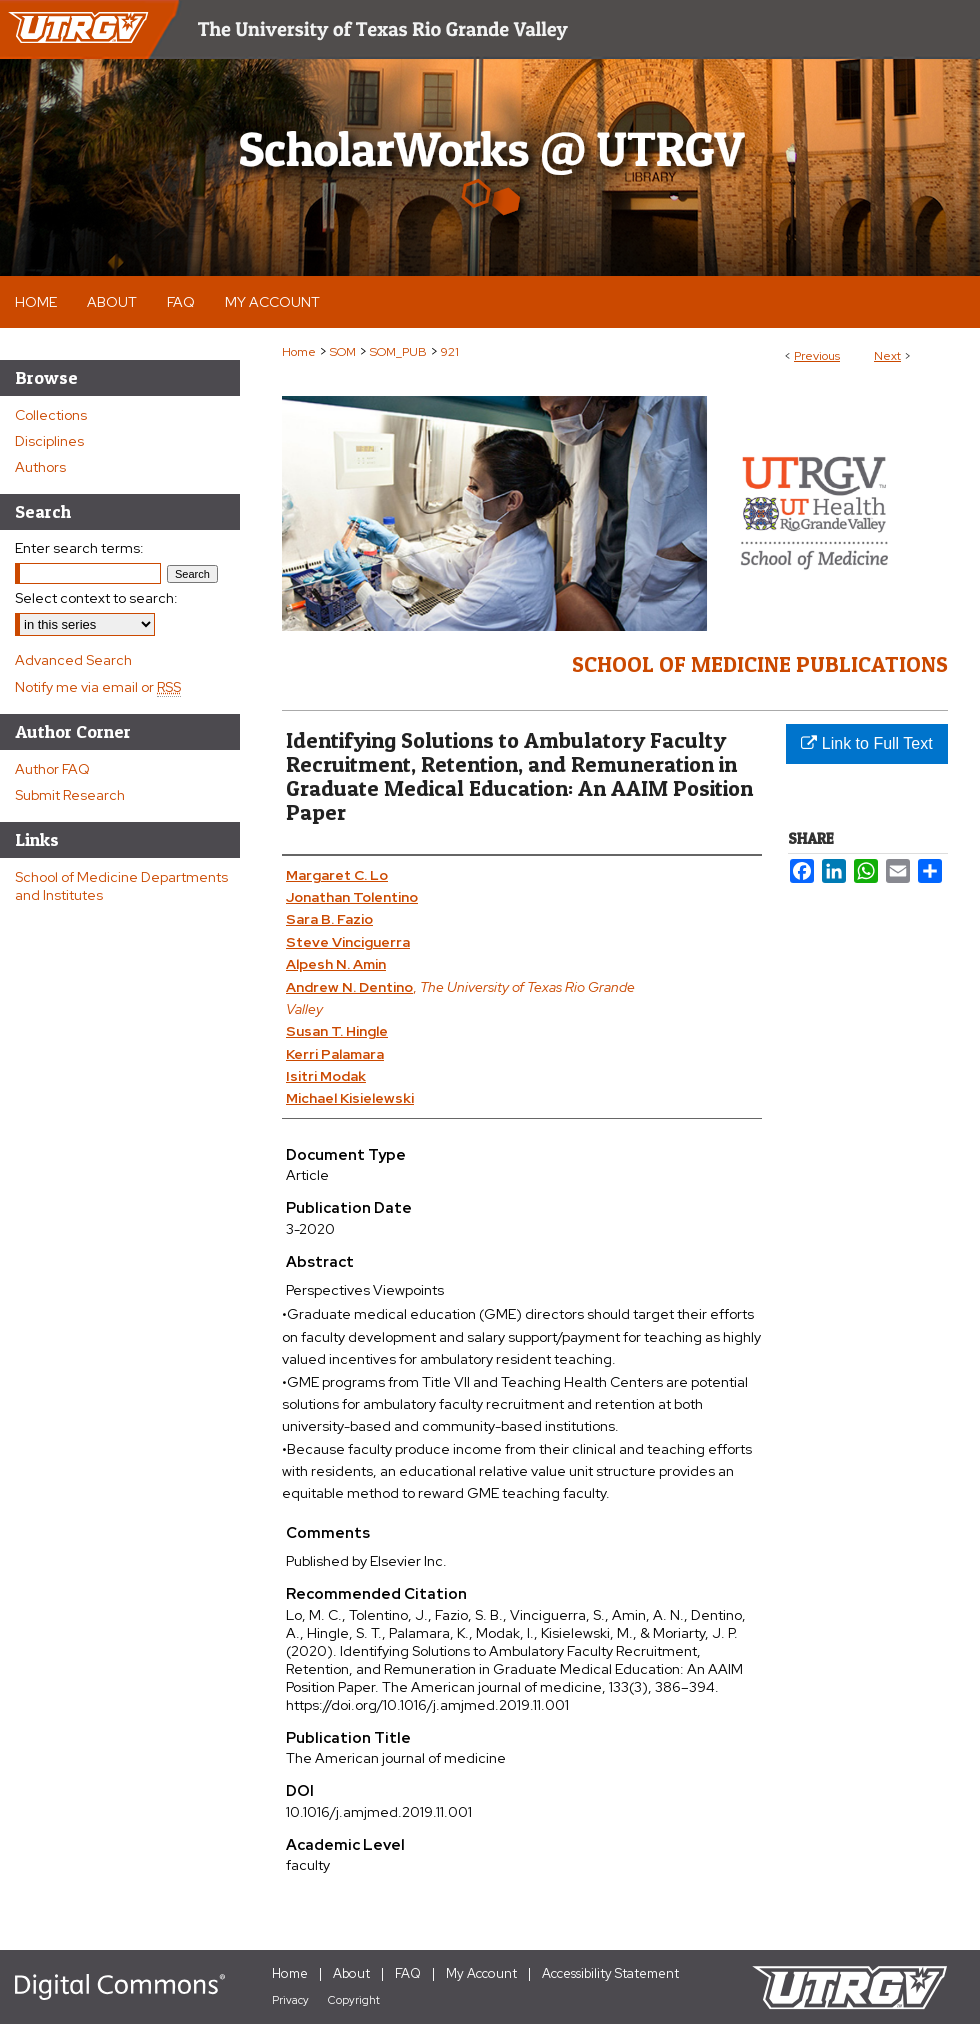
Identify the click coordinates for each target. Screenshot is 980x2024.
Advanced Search (73, 660)
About (351, 1973)
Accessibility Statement (610, 1973)
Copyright (354, 2000)
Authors (40, 467)
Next (887, 356)
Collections (51, 415)
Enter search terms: (79, 548)
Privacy (290, 2000)
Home (299, 352)
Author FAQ (52, 769)
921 (450, 352)
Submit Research (70, 795)
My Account (481, 1973)
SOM (343, 352)
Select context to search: (96, 598)
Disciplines (49, 441)
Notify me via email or (98, 687)
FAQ (408, 1973)
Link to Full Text (866, 743)
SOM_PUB (398, 352)
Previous (817, 356)
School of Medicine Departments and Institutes (121, 886)
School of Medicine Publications (760, 664)
